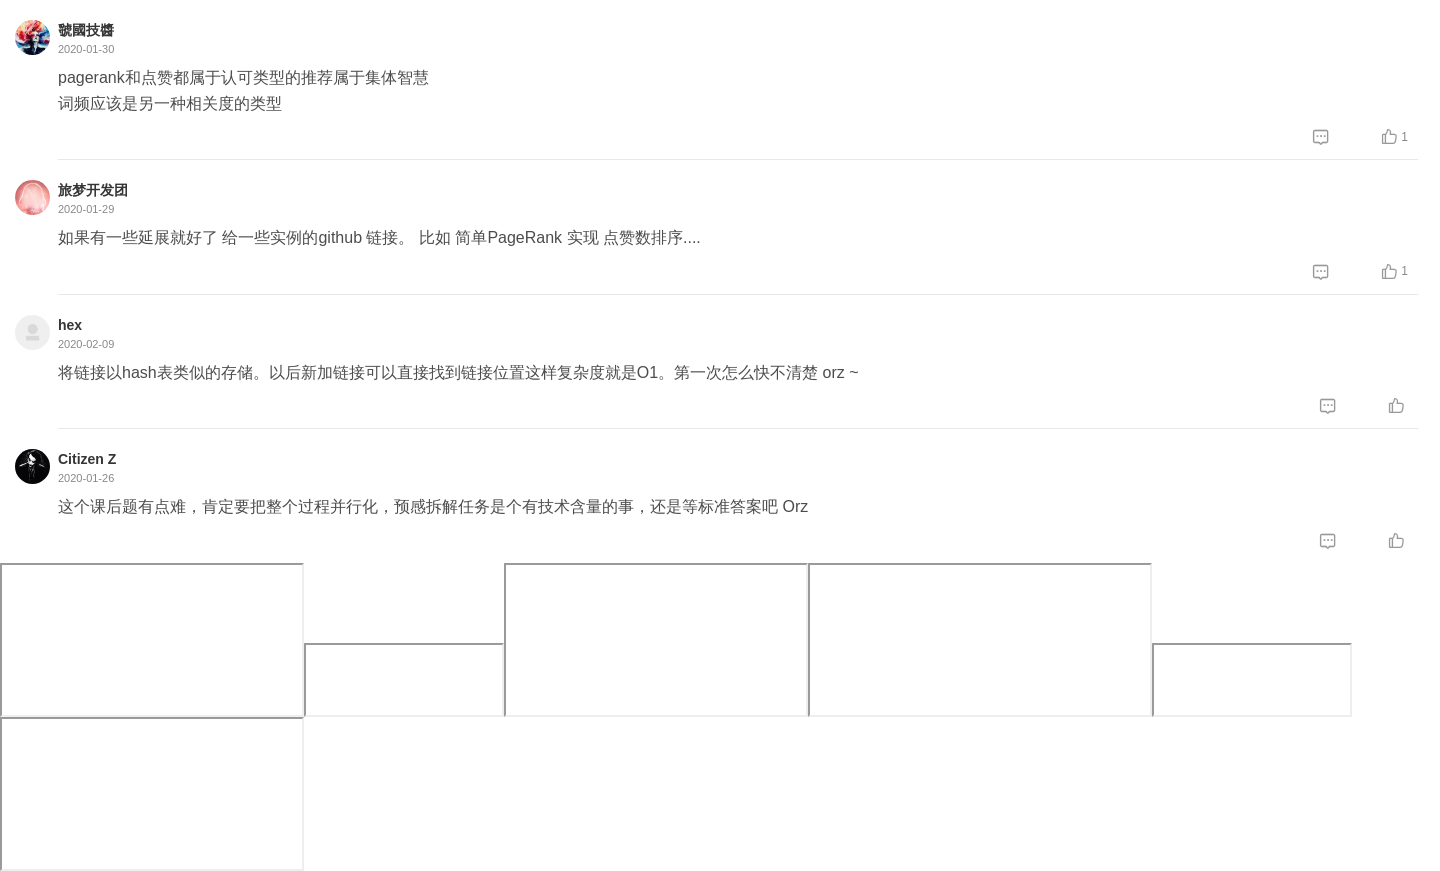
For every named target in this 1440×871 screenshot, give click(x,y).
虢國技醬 (86, 30)
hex (70, 325)
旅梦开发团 (93, 190)
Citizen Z (87, 459)
